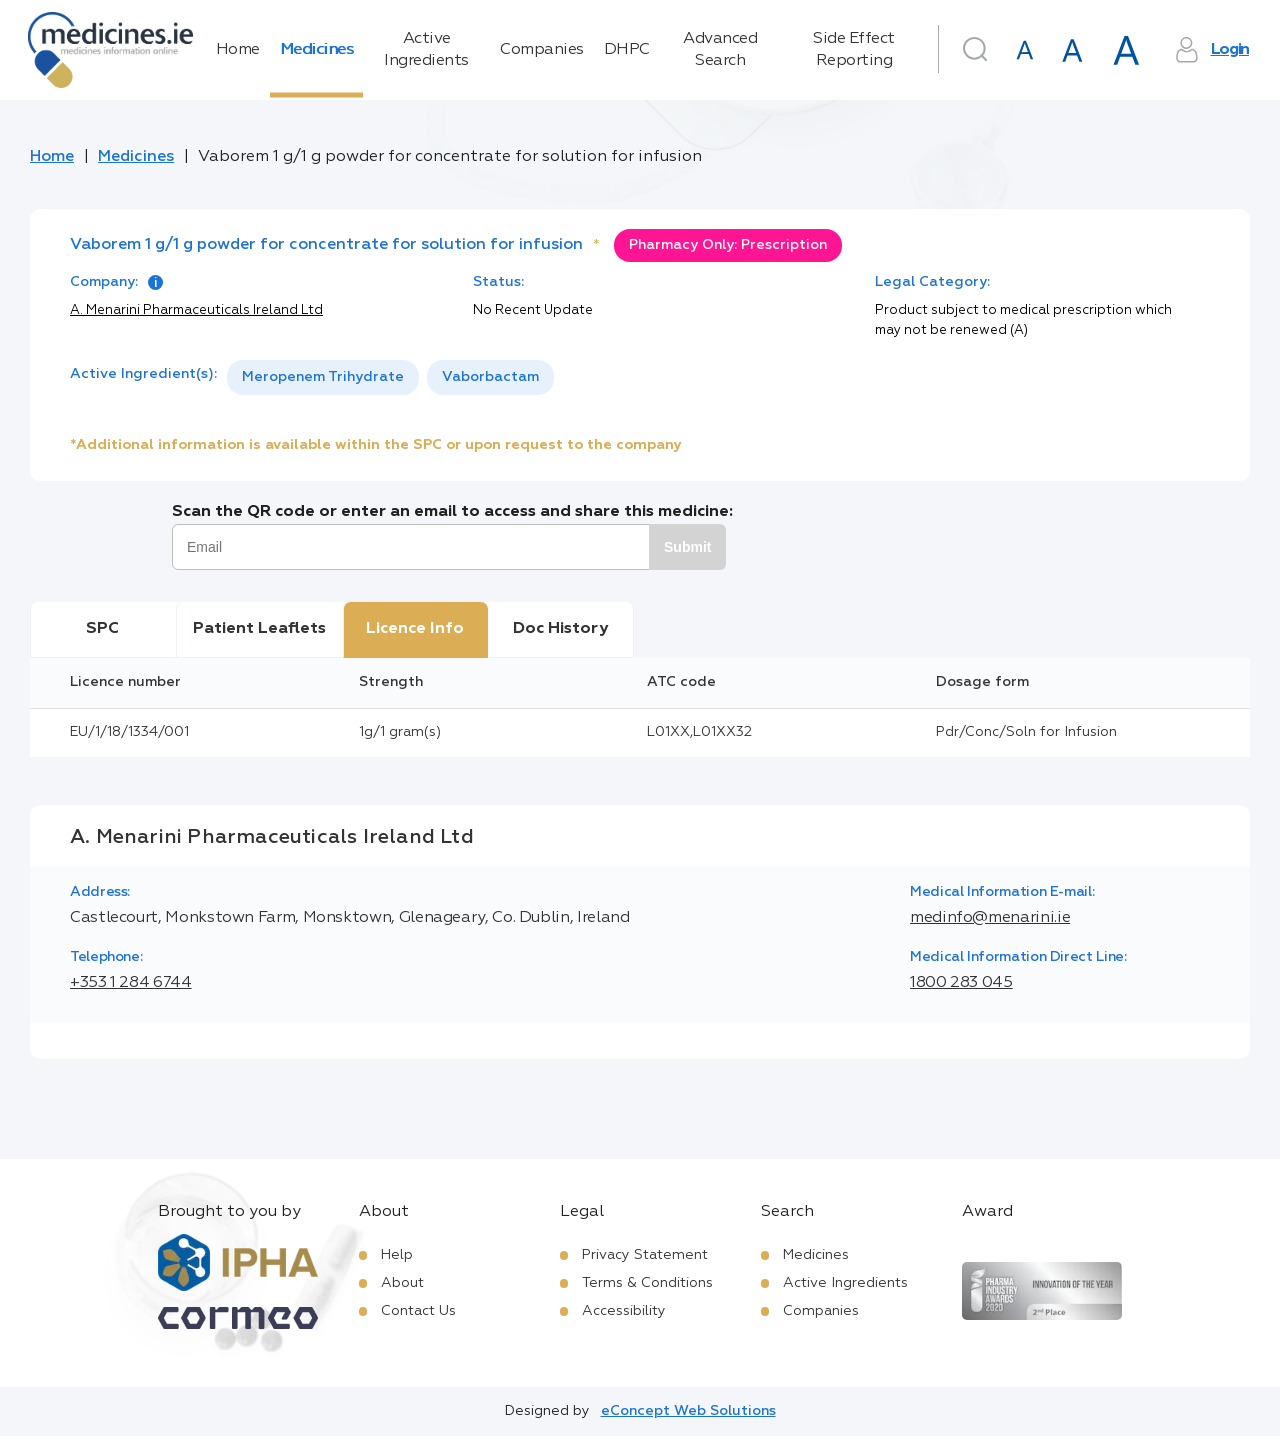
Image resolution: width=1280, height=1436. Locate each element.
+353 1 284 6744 (131, 983)
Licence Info (415, 629)
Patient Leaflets (259, 629)
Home (238, 50)
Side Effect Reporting (854, 50)
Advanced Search (720, 50)
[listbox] (390, 377)
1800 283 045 (961, 983)
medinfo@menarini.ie (990, 918)
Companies (542, 50)
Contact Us (418, 1311)
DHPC (627, 50)
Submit (687, 547)
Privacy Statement (645, 1255)
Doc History (560, 629)
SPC (102, 629)
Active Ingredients (426, 50)
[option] (323, 377)
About (402, 1283)
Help (397, 1255)
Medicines (317, 50)
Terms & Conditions (647, 1283)
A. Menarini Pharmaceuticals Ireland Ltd (196, 310)
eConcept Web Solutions (688, 1411)
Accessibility (624, 1311)
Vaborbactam (490, 377)
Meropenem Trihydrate (323, 377)
